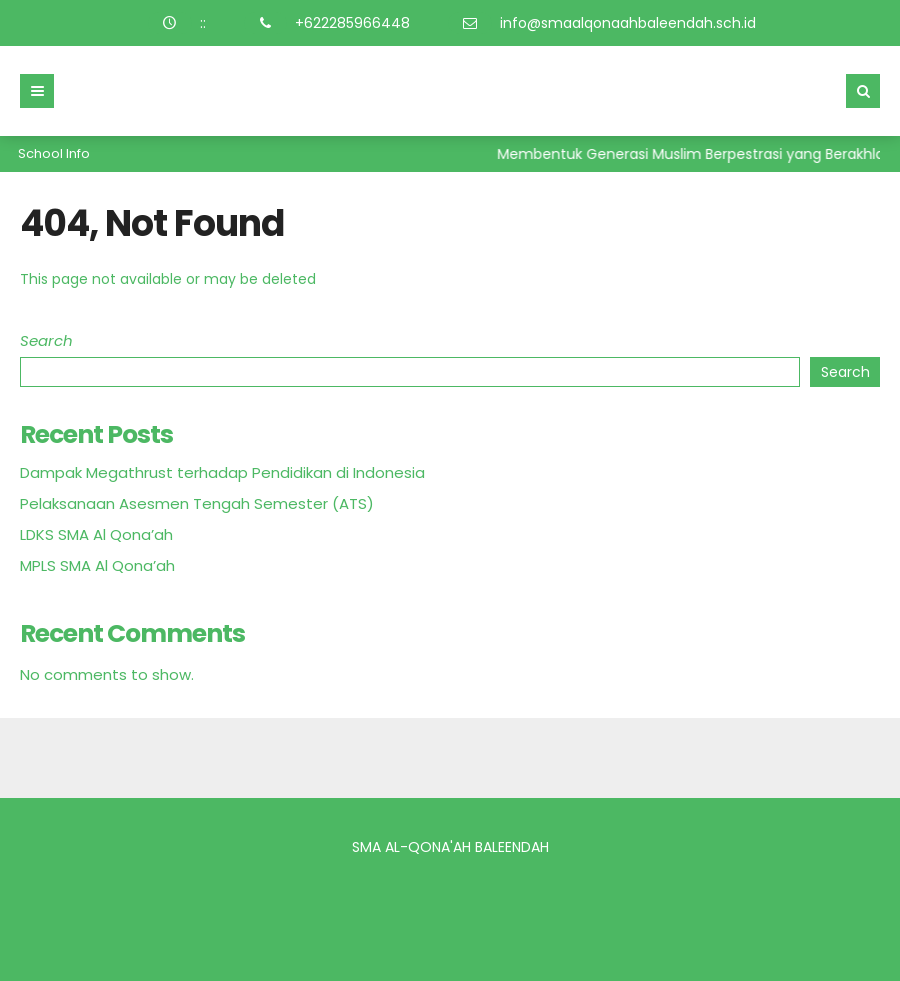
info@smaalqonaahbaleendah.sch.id (628, 23)
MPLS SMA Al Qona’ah (97, 565)
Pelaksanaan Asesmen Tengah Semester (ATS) (197, 503)
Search (46, 340)
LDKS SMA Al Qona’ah (96, 534)
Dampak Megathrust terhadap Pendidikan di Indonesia (222, 472)
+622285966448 (352, 23)
